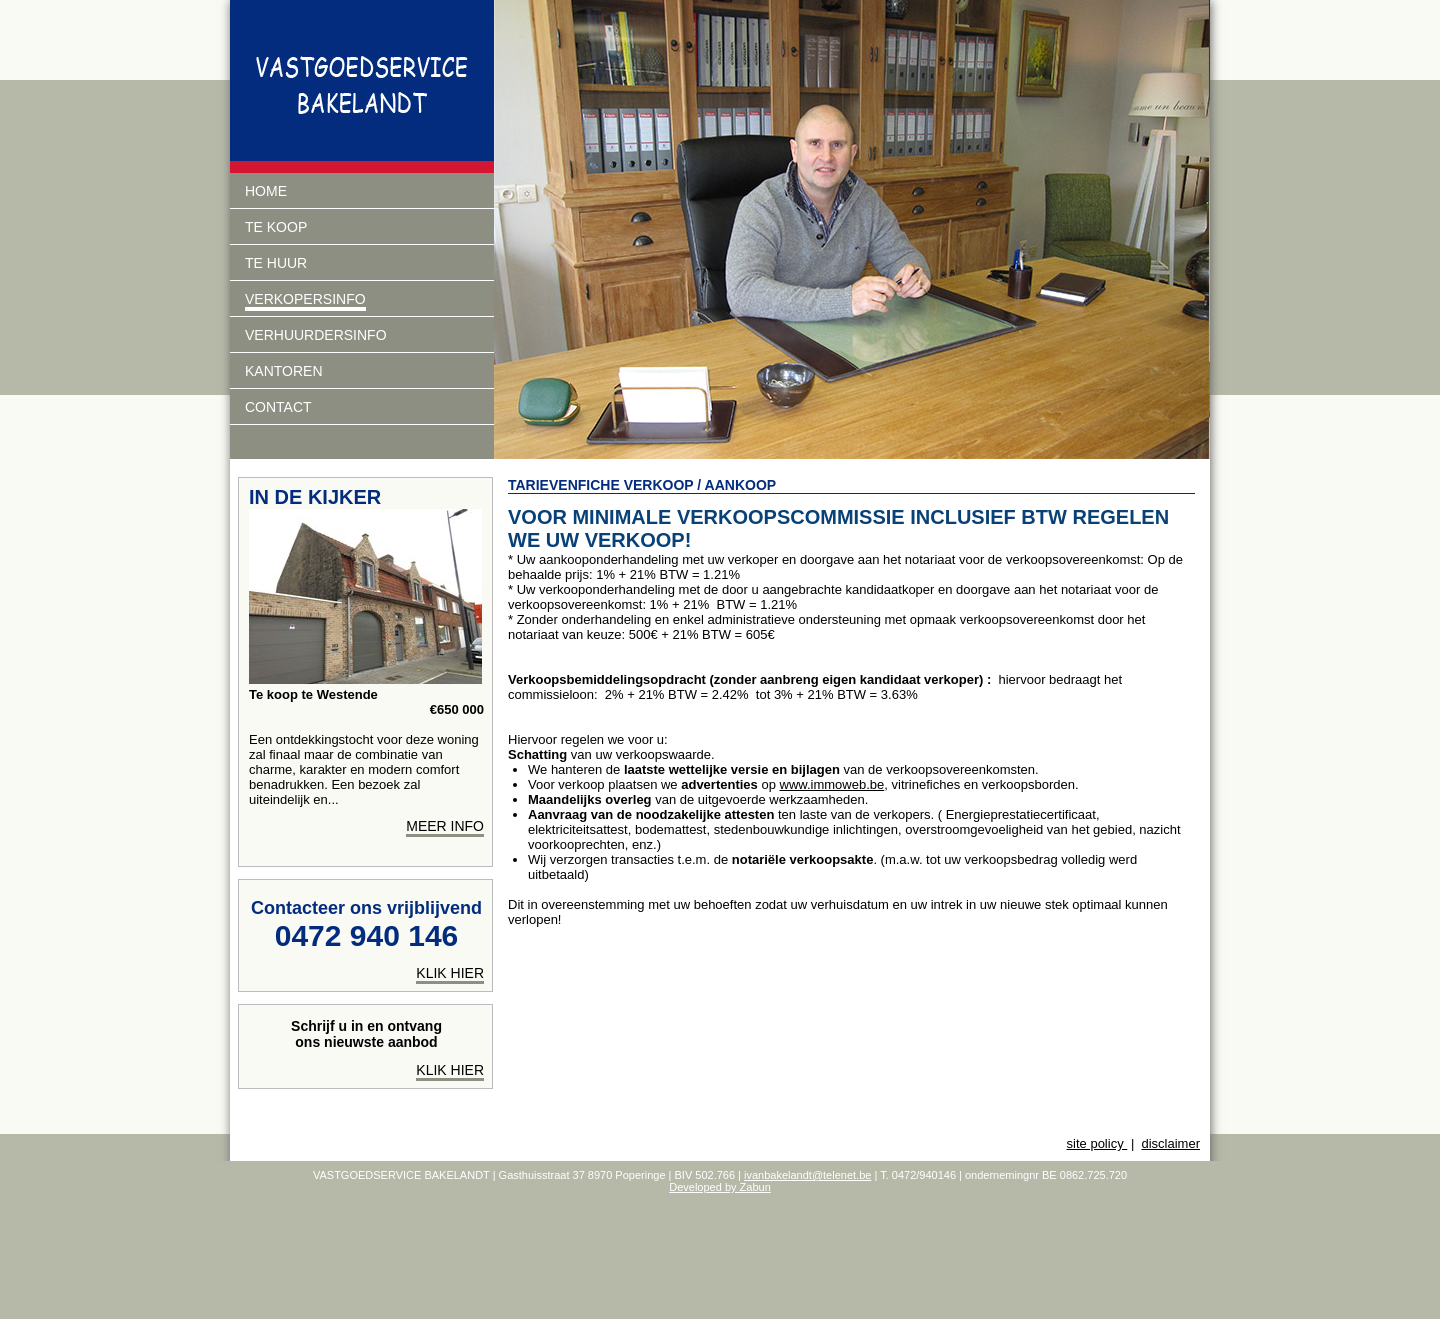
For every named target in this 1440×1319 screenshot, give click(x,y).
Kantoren (284, 371)
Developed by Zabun (720, 1187)
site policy (1097, 1143)
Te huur (276, 263)
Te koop (276, 227)
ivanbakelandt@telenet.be (807, 1175)
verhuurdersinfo (316, 335)
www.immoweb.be (832, 784)
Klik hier (450, 1070)
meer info (445, 826)
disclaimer (1170, 1143)
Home (266, 191)
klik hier (450, 973)
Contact (278, 407)
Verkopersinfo (305, 299)
